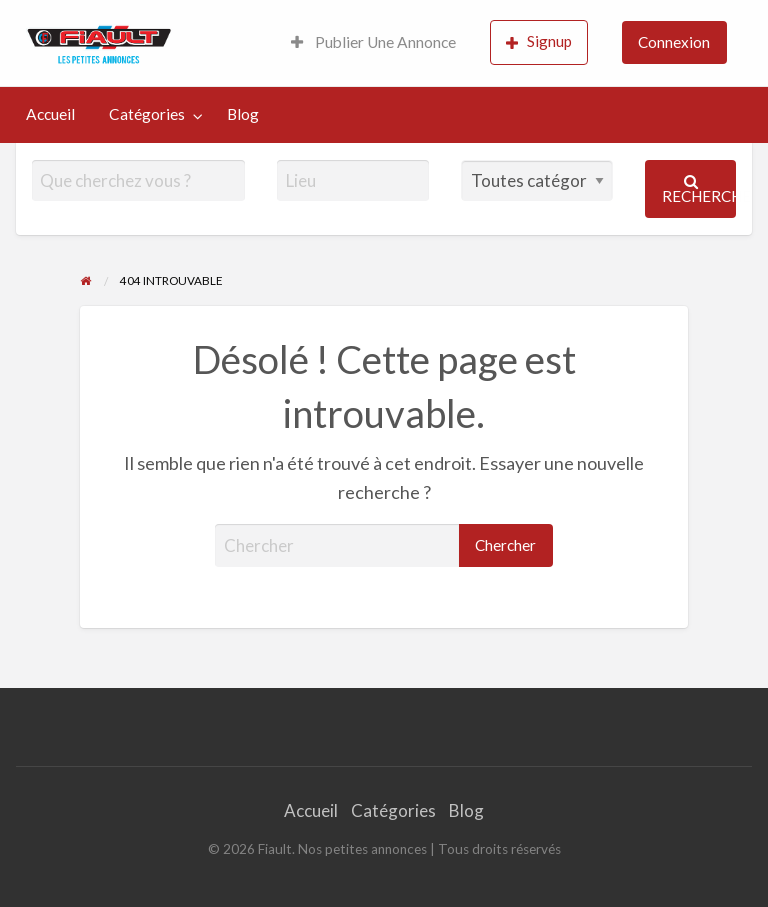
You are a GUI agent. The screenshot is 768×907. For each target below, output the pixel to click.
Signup (539, 41)
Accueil (50, 114)
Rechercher (699, 189)
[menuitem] (373, 43)
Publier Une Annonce (373, 42)
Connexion (674, 42)
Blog (243, 114)
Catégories (147, 114)
